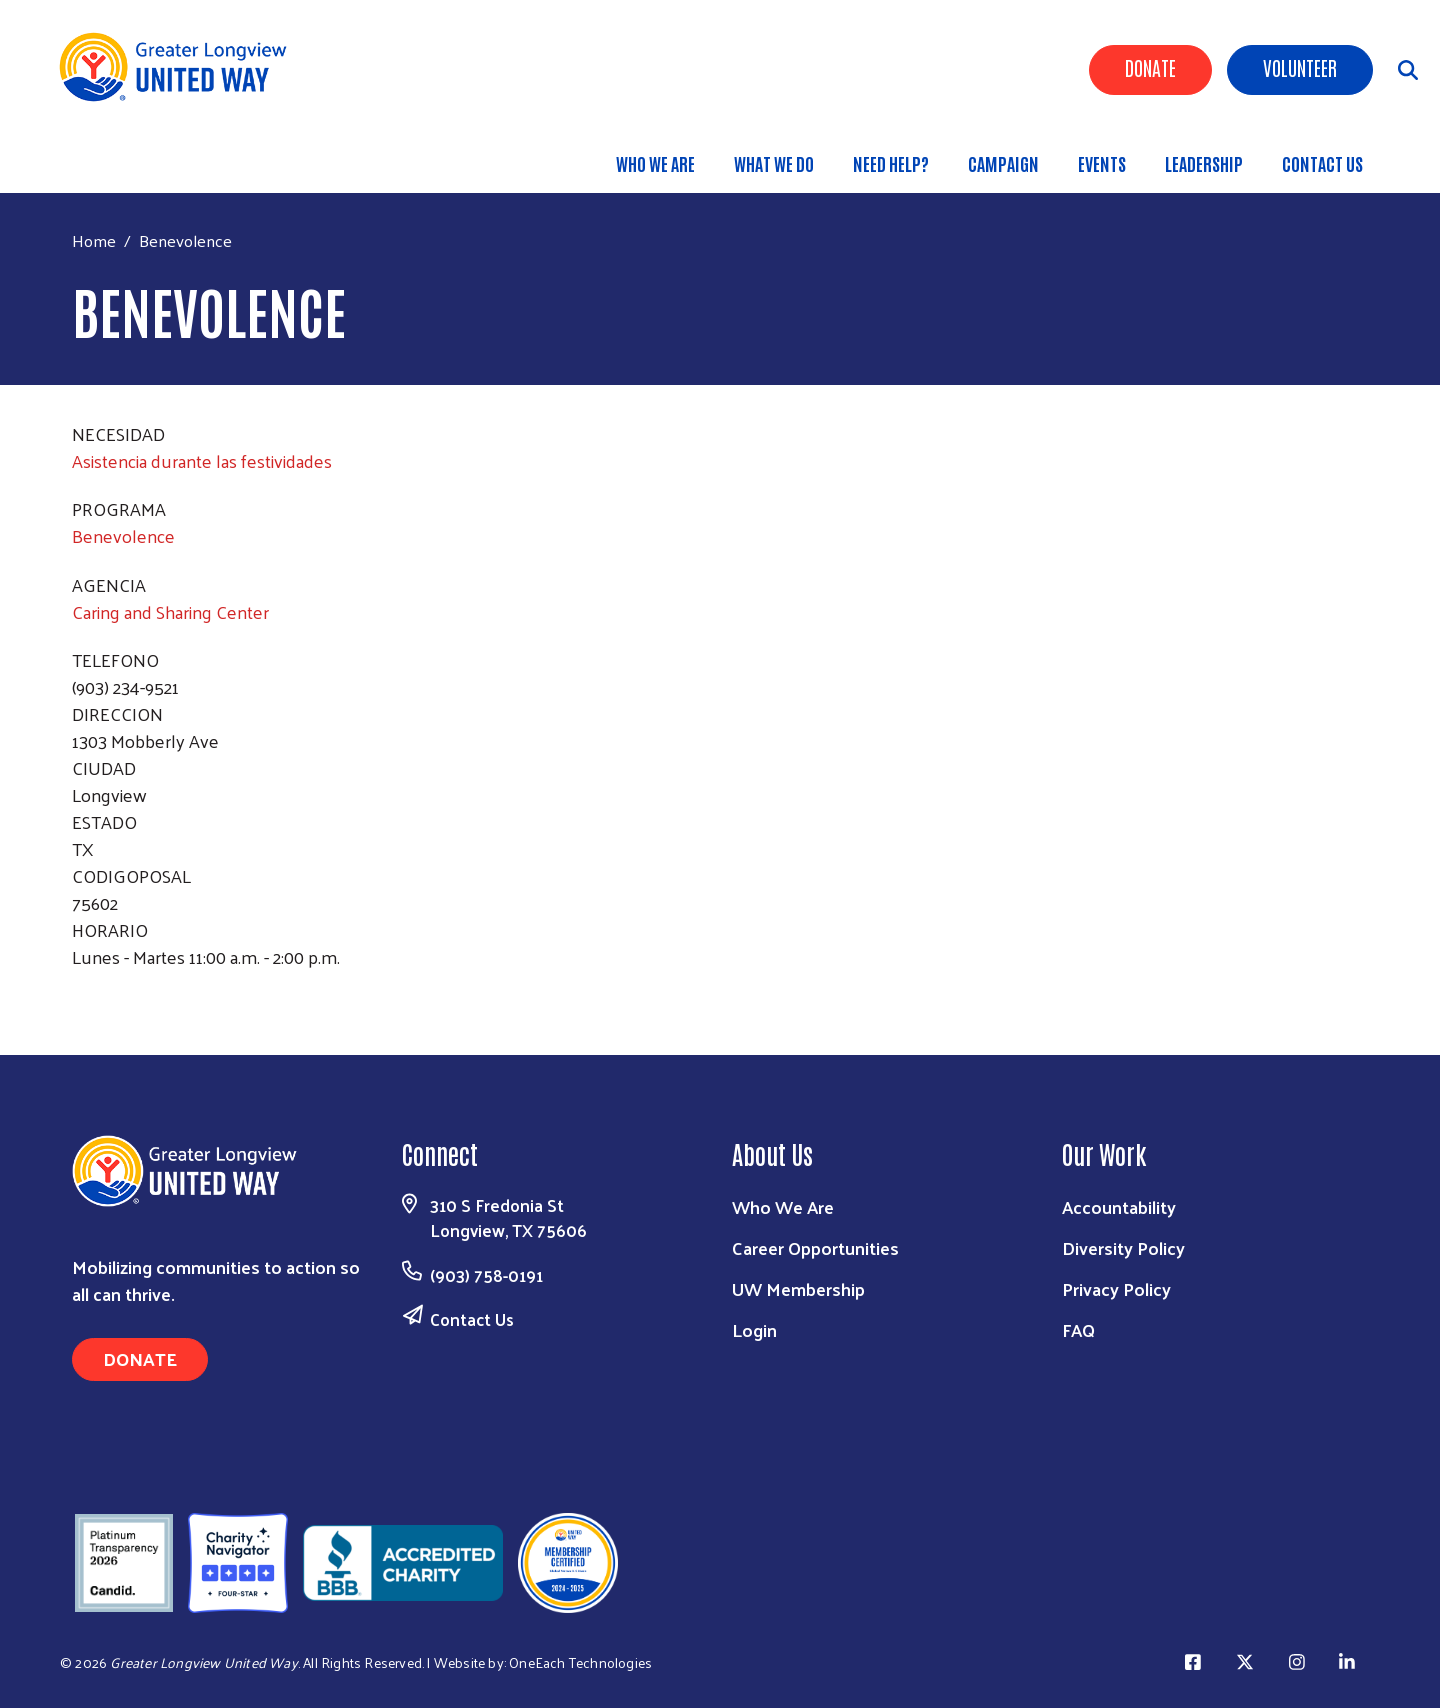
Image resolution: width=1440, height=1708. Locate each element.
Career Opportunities (815, 1247)
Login (754, 1329)
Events (1102, 163)
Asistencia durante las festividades (202, 460)
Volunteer (1300, 67)
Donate (1150, 67)
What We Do (774, 163)
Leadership (1204, 163)
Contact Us (1322, 163)
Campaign (1003, 163)
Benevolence (123, 535)
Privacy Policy (1116, 1288)
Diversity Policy (1123, 1247)
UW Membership (798, 1288)
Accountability (1119, 1206)
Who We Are (655, 163)
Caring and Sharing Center (170, 611)
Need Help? (891, 163)
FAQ (1078, 1329)
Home (94, 240)
